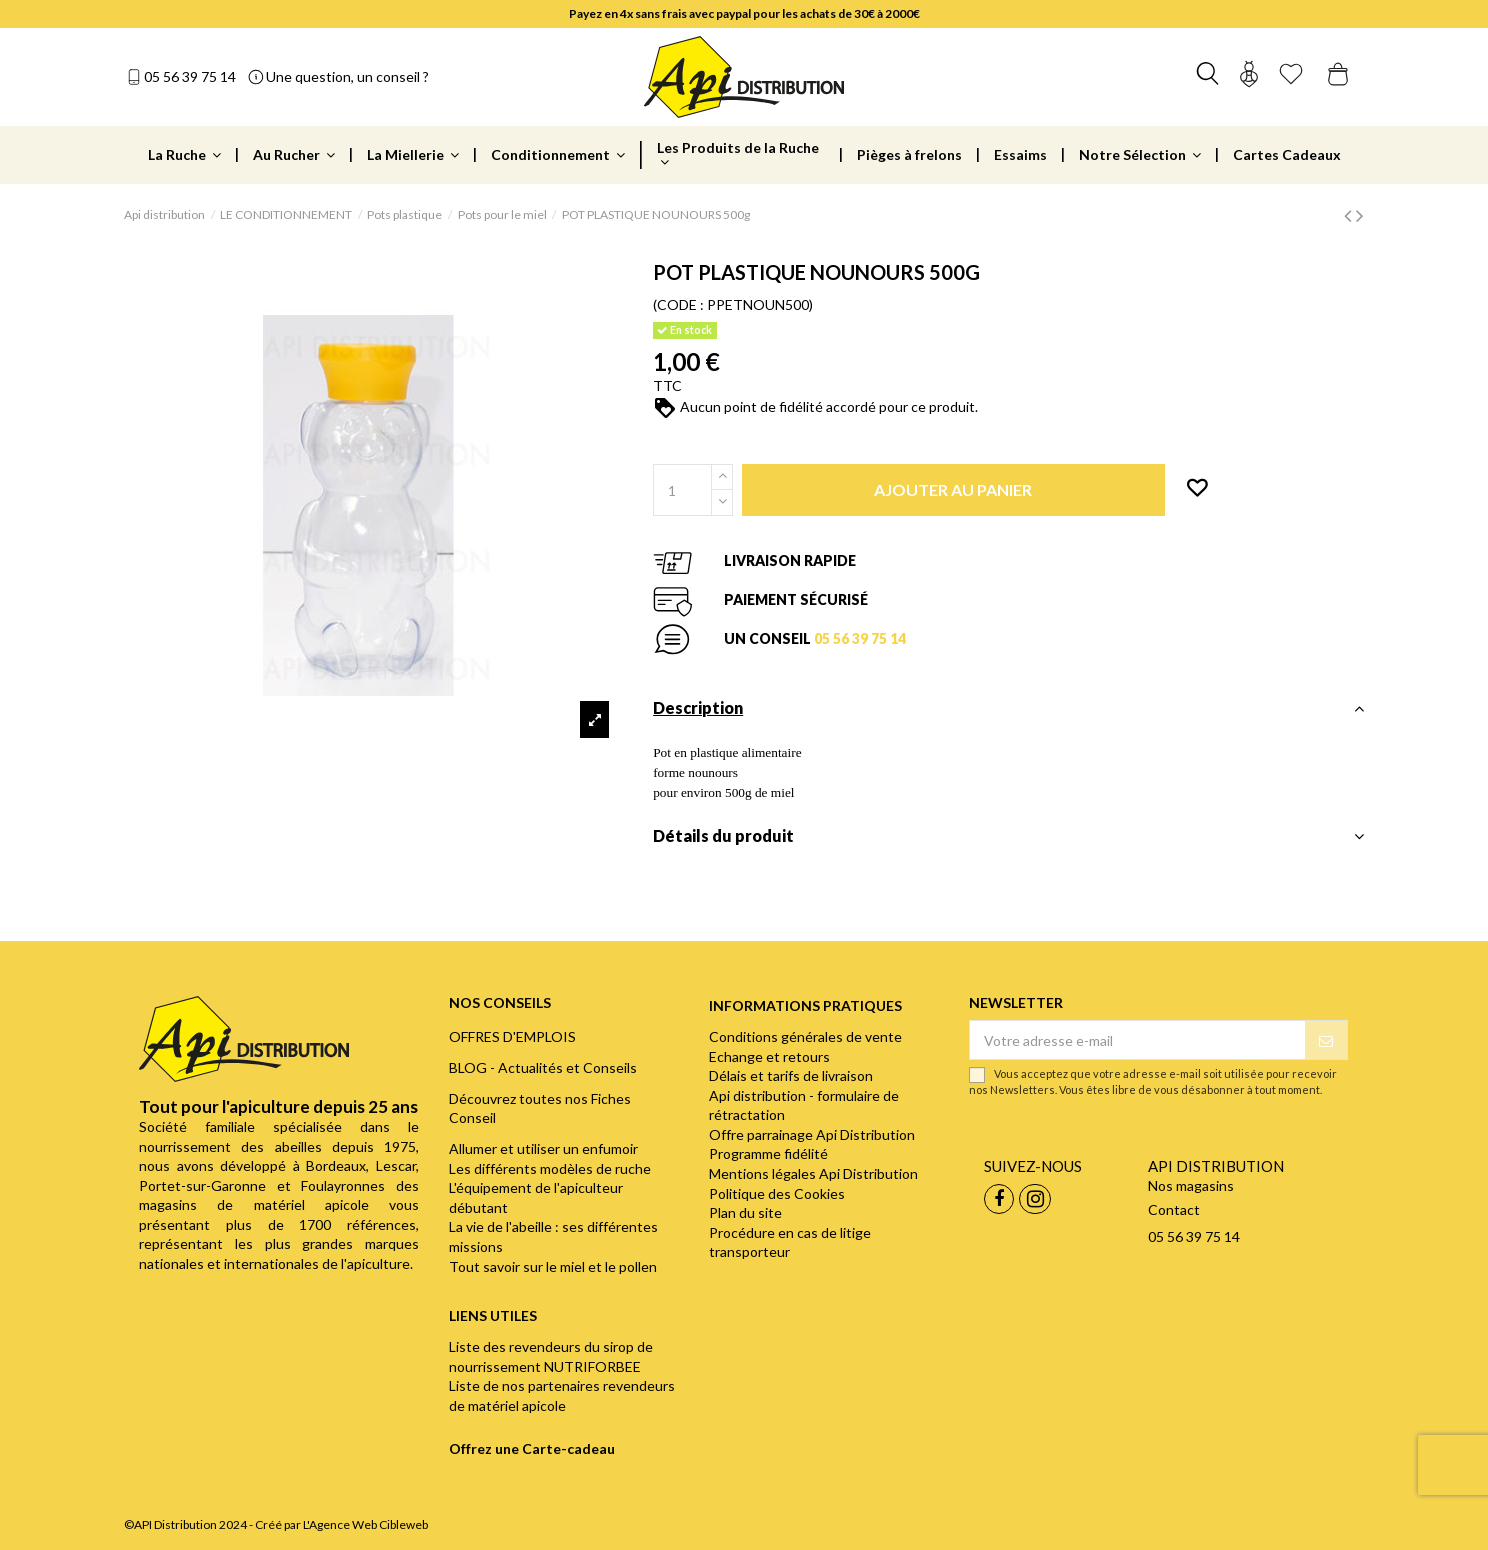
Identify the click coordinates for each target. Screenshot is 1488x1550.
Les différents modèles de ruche (550, 1168)
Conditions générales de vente (805, 1036)
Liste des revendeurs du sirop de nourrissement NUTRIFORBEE (551, 1356)
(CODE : (678, 304)
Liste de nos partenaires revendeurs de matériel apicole (562, 1395)
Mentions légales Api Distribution (813, 1173)
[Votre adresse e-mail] (1137, 1040)
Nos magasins (1191, 1185)
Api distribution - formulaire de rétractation (804, 1105)
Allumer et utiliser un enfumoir (543, 1148)
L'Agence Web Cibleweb (365, 1524)
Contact (1174, 1209)
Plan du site (745, 1212)
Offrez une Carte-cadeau (532, 1448)
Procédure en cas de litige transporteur (790, 1242)
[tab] (1008, 713)
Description (1008, 708)
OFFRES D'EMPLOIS (512, 1036)
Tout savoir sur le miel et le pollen (553, 1266)
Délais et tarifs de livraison (791, 1075)
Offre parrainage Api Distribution (812, 1134)
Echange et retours (769, 1056)
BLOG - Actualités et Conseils (543, 1067)
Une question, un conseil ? (347, 76)
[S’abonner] (1326, 1040)
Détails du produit (1008, 836)
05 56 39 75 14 (190, 76)
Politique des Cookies (777, 1193)
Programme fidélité (768, 1153)
